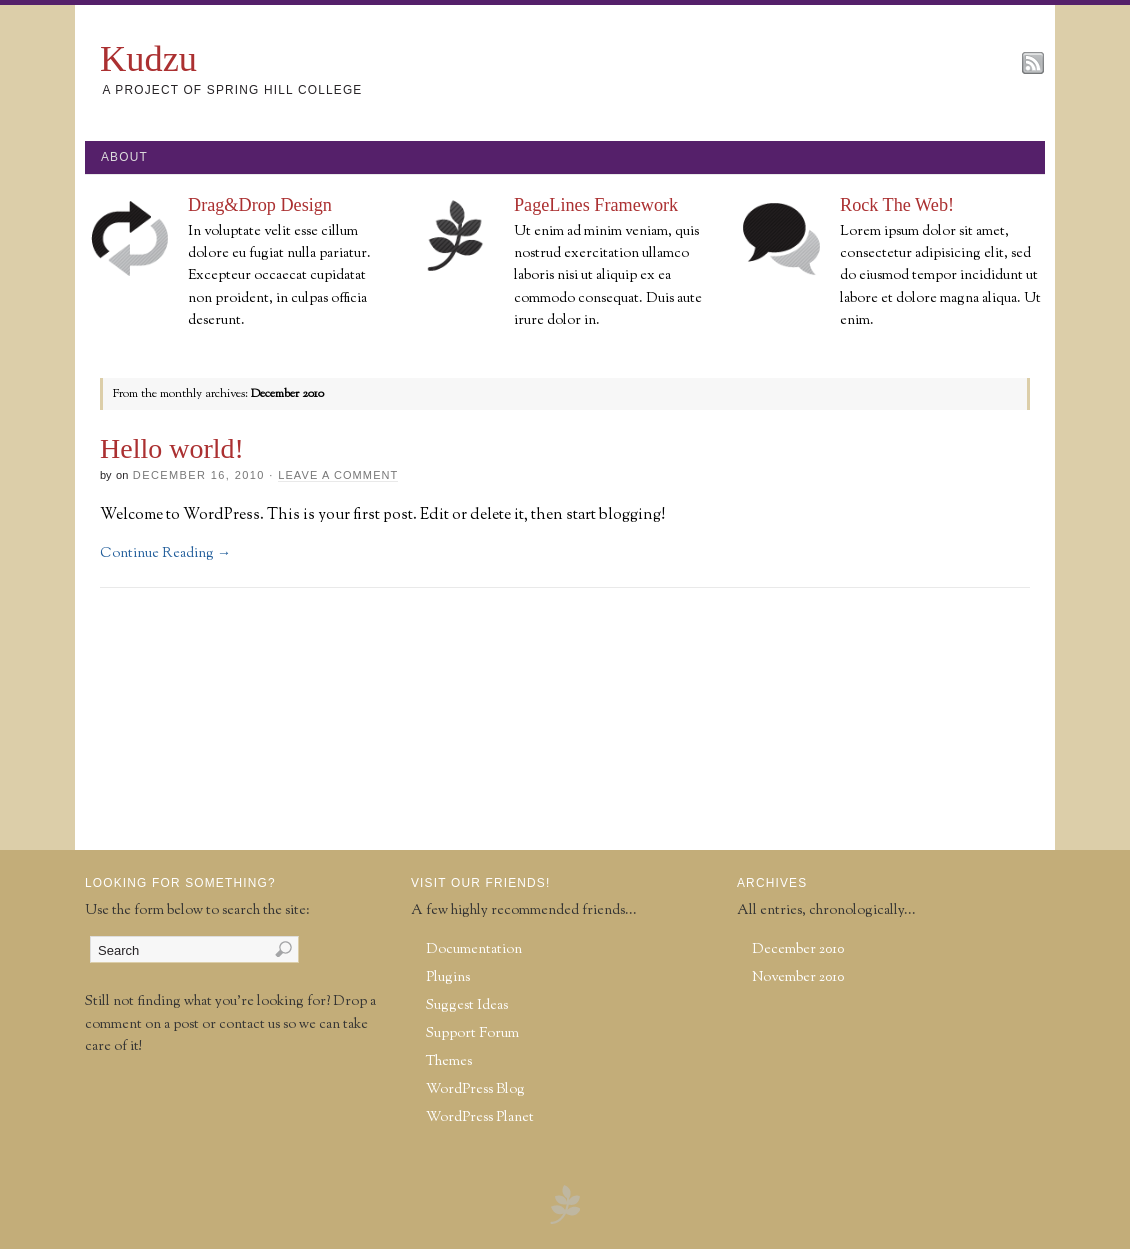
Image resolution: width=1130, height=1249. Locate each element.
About (124, 157)
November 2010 (798, 977)
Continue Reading (165, 553)
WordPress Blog (475, 1089)
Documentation (474, 949)
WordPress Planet (480, 1117)
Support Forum (472, 1033)
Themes (449, 1061)
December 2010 (798, 949)
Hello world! (172, 448)
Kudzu (148, 59)
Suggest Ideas (467, 1005)
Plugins (448, 977)
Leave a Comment (338, 475)
